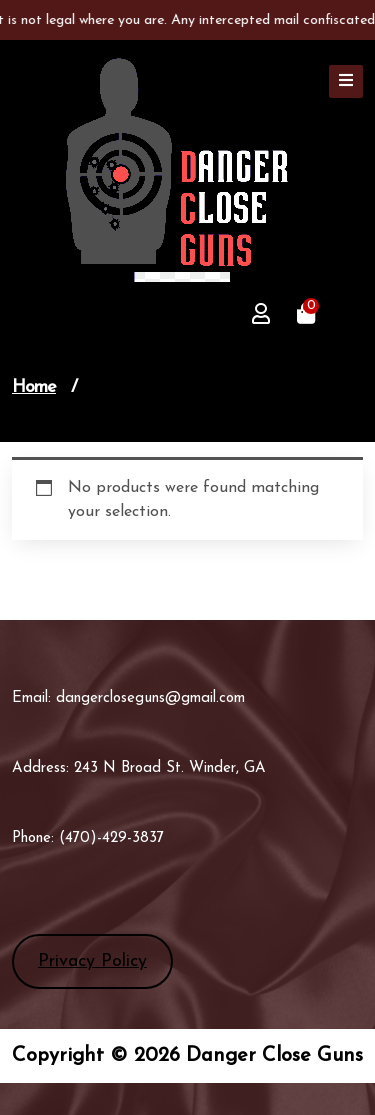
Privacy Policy (92, 961)
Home (34, 387)
